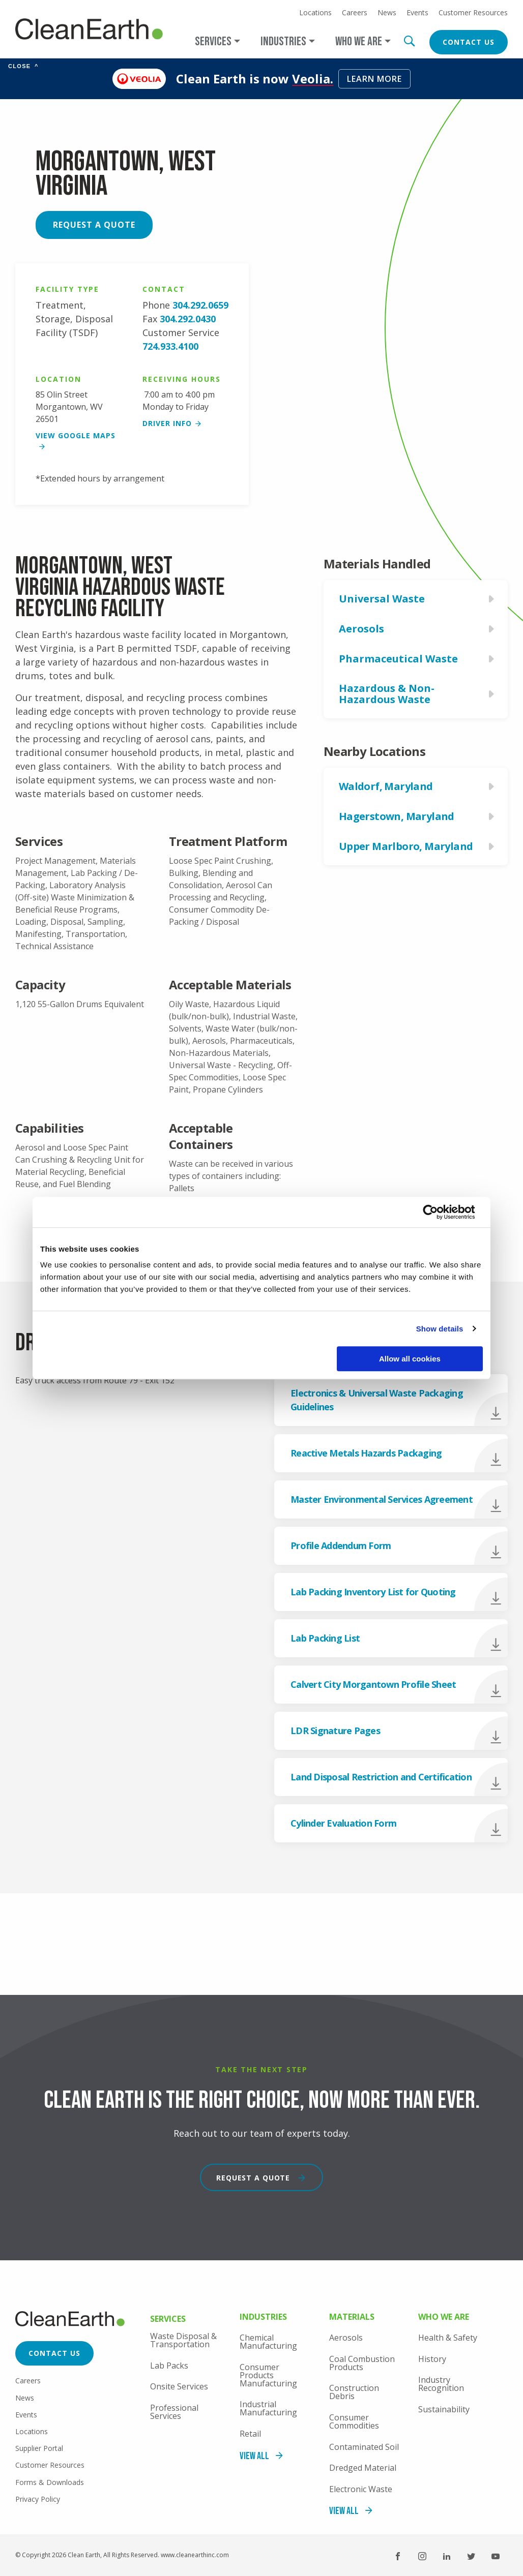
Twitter (471, 2556)
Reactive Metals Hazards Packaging (366, 1453)
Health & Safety (447, 2337)
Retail (250, 2433)
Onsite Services (179, 2386)
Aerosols (346, 2337)
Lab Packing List (325, 1638)
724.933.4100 (170, 346)
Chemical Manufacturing (268, 2341)
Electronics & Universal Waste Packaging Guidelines (376, 1400)
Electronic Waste (360, 2489)
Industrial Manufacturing (268, 2408)
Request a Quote (94, 224)
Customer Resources (473, 12)
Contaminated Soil (364, 2446)
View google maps (75, 435)
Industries (263, 2317)
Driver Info (167, 423)
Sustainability (444, 2409)
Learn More (374, 78)
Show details (439, 1328)
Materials (351, 2317)
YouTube (495, 2556)
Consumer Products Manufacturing (268, 2375)
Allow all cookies (410, 1358)
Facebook (398, 2556)
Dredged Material (362, 2467)
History (432, 2359)
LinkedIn (446, 2556)
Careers (354, 12)
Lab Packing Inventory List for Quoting (373, 1592)
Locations (315, 12)
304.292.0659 (200, 305)
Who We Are (443, 2317)
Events (417, 12)
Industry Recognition (441, 2383)
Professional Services (174, 2411)
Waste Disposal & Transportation (183, 2340)
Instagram (422, 2556)
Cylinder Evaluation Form (343, 1823)
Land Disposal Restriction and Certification (381, 1777)
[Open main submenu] (217, 41)
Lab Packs (169, 2365)
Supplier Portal (39, 2448)
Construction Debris (354, 2392)
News (386, 12)
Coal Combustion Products (362, 2363)
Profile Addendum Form (340, 1545)
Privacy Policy (37, 2499)
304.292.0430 (188, 319)
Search (409, 41)
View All (254, 2456)
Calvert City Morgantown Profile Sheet (373, 1684)
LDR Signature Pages (335, 1730)
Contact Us (469, 42)
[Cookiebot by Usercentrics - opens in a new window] (438, 1212)
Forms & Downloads (49, 2482)
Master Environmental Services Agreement (381, 1499)
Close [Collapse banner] (23, 66)
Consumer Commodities (354, 2421)
